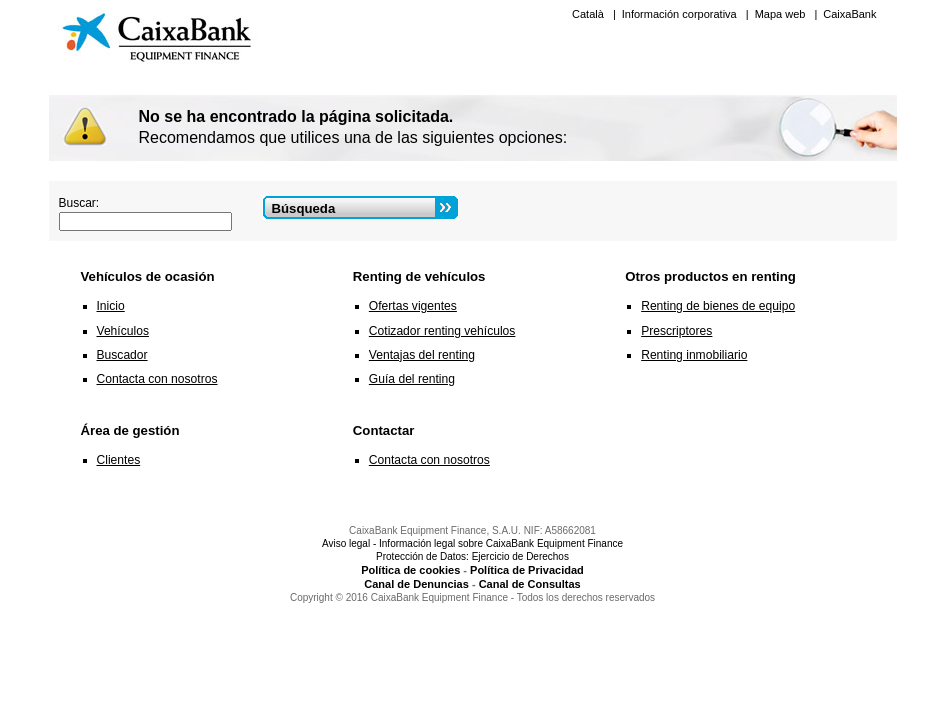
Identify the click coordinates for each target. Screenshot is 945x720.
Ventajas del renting (422, 355)
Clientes (119, 460)
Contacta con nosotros (157, 379)
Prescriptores (676, 331)
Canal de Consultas (530, 584)
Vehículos (123, 331)
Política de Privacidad (527, 570)
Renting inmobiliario (694, 355)
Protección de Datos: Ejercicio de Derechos (472, 556)
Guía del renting (412, 379)
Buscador (122, 355)
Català (589, 14)
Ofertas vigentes (413, 306)
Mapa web (782, 14)
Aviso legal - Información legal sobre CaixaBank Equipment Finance (472, 543)
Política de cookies (410, 570)
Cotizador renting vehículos (442, 331)
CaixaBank (849, 14)
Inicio (111, 306)
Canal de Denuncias (416, 584)
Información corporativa (681, 14)
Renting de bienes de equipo (718, 306)
